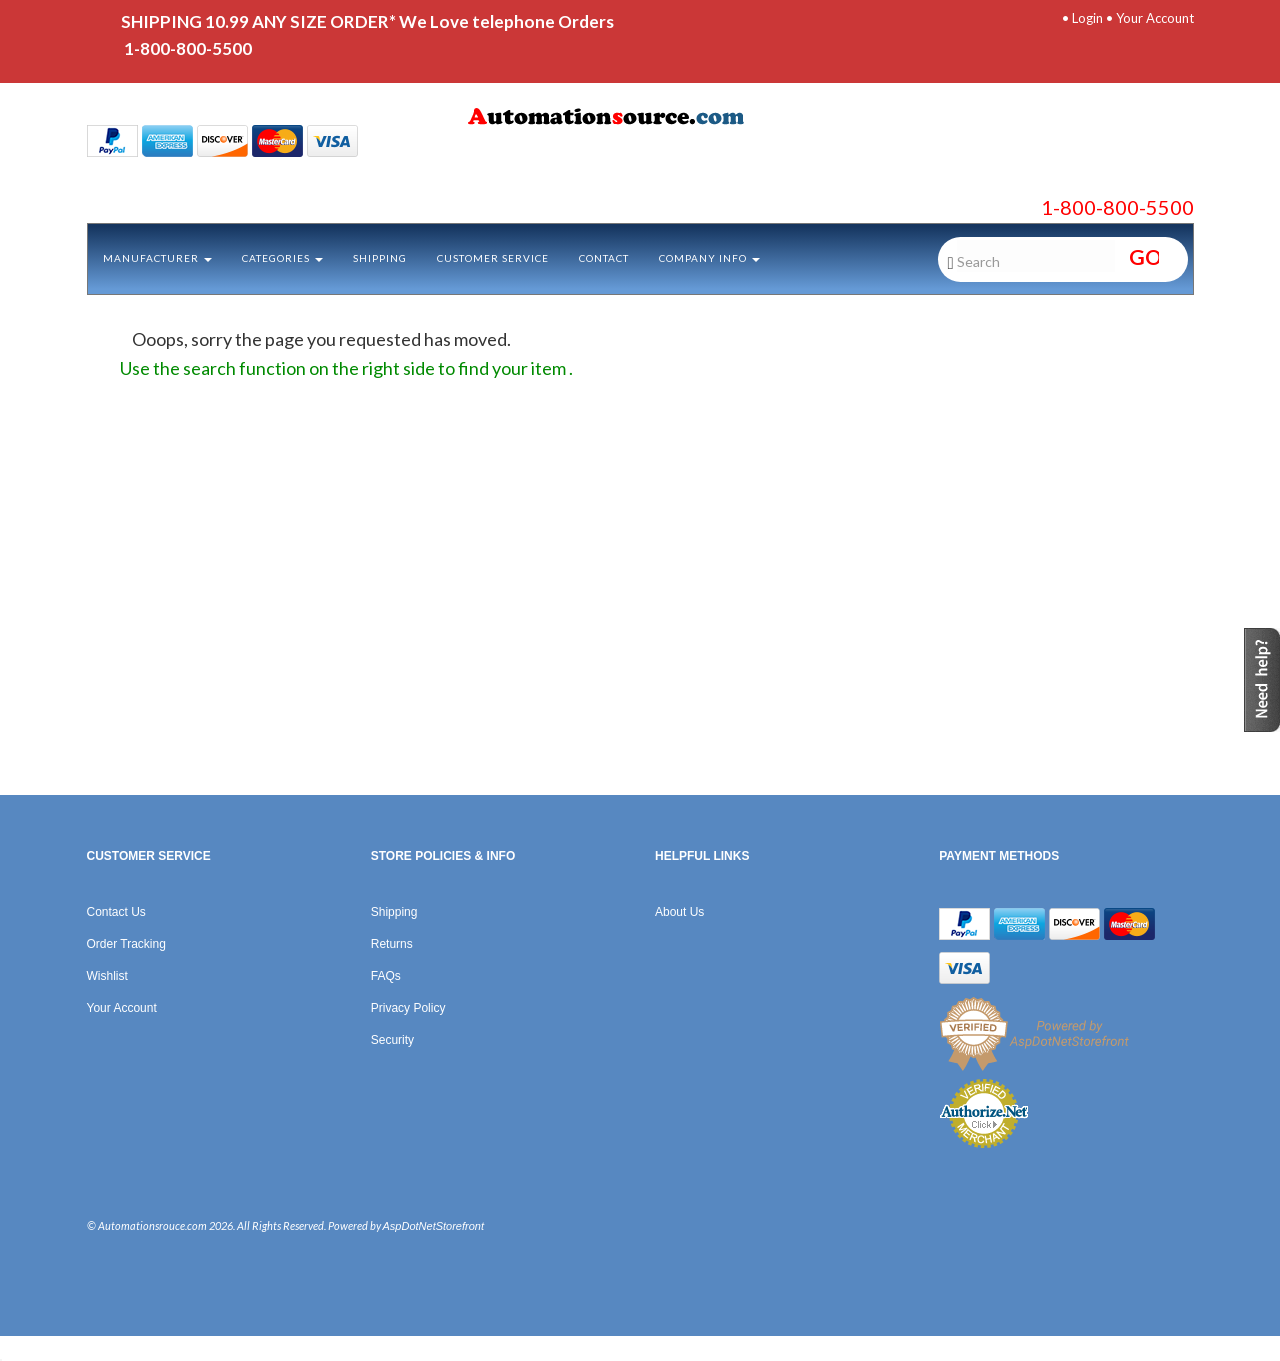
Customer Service (493, 258)
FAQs (386, 976)
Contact (604, 258)
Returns (392, 944)
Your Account (1155, 18)
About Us (679, 912)
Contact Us (116, 912)
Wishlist (107, 976)
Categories (282, 258)
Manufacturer (157, 258)
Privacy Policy (408, 1008)
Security (392, 1040)
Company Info (709, 258)
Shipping (380, 258)
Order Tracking (126, 944)
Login (1087, 18)
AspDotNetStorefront (434, 1226)
